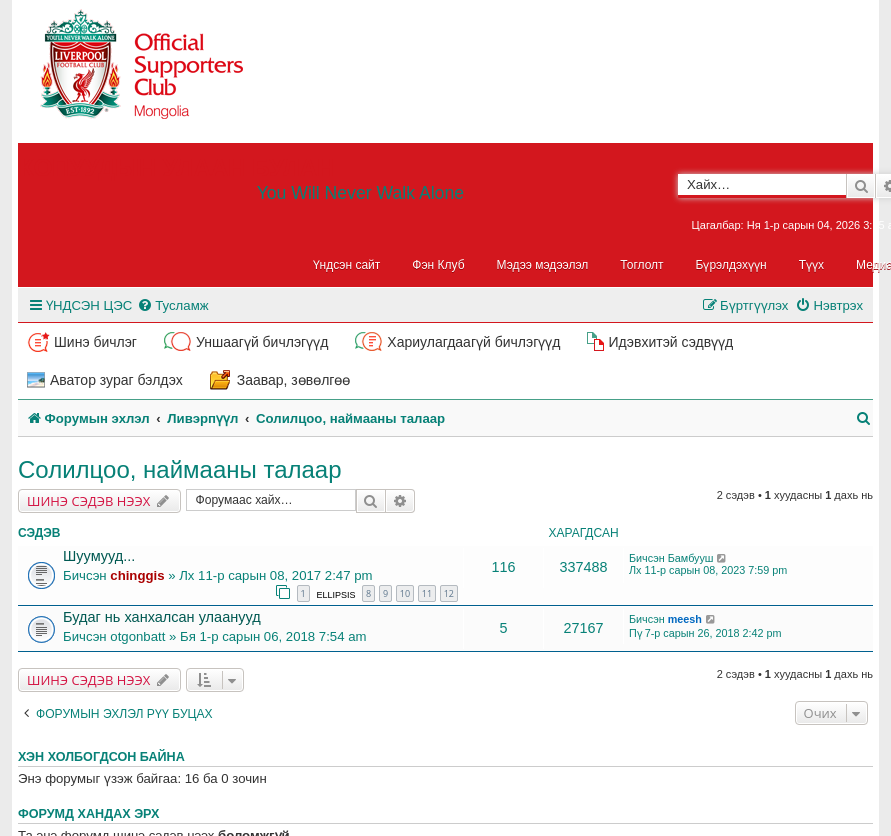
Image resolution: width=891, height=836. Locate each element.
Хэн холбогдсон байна (101, 757)
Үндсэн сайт (347, 265)
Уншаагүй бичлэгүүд (262, 342)
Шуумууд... (99, 556)
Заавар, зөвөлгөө (294, 380)
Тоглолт (641, 265)
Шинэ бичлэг (95, 342)
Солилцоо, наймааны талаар (180, 469)
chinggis (137, 575)
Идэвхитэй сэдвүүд (670, 342)
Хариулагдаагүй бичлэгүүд (473, 342)
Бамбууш (691, 558)
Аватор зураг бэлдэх (116, 380)
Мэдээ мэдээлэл (543, 265)
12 (449, 593)
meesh (685, 619)
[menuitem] (172, 305)
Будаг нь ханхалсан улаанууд (162, 617)
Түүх (811, 265)
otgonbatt (137, 636)
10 (405, 593)
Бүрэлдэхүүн (731, 265)
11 (427, 593)
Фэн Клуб (438, 265)
